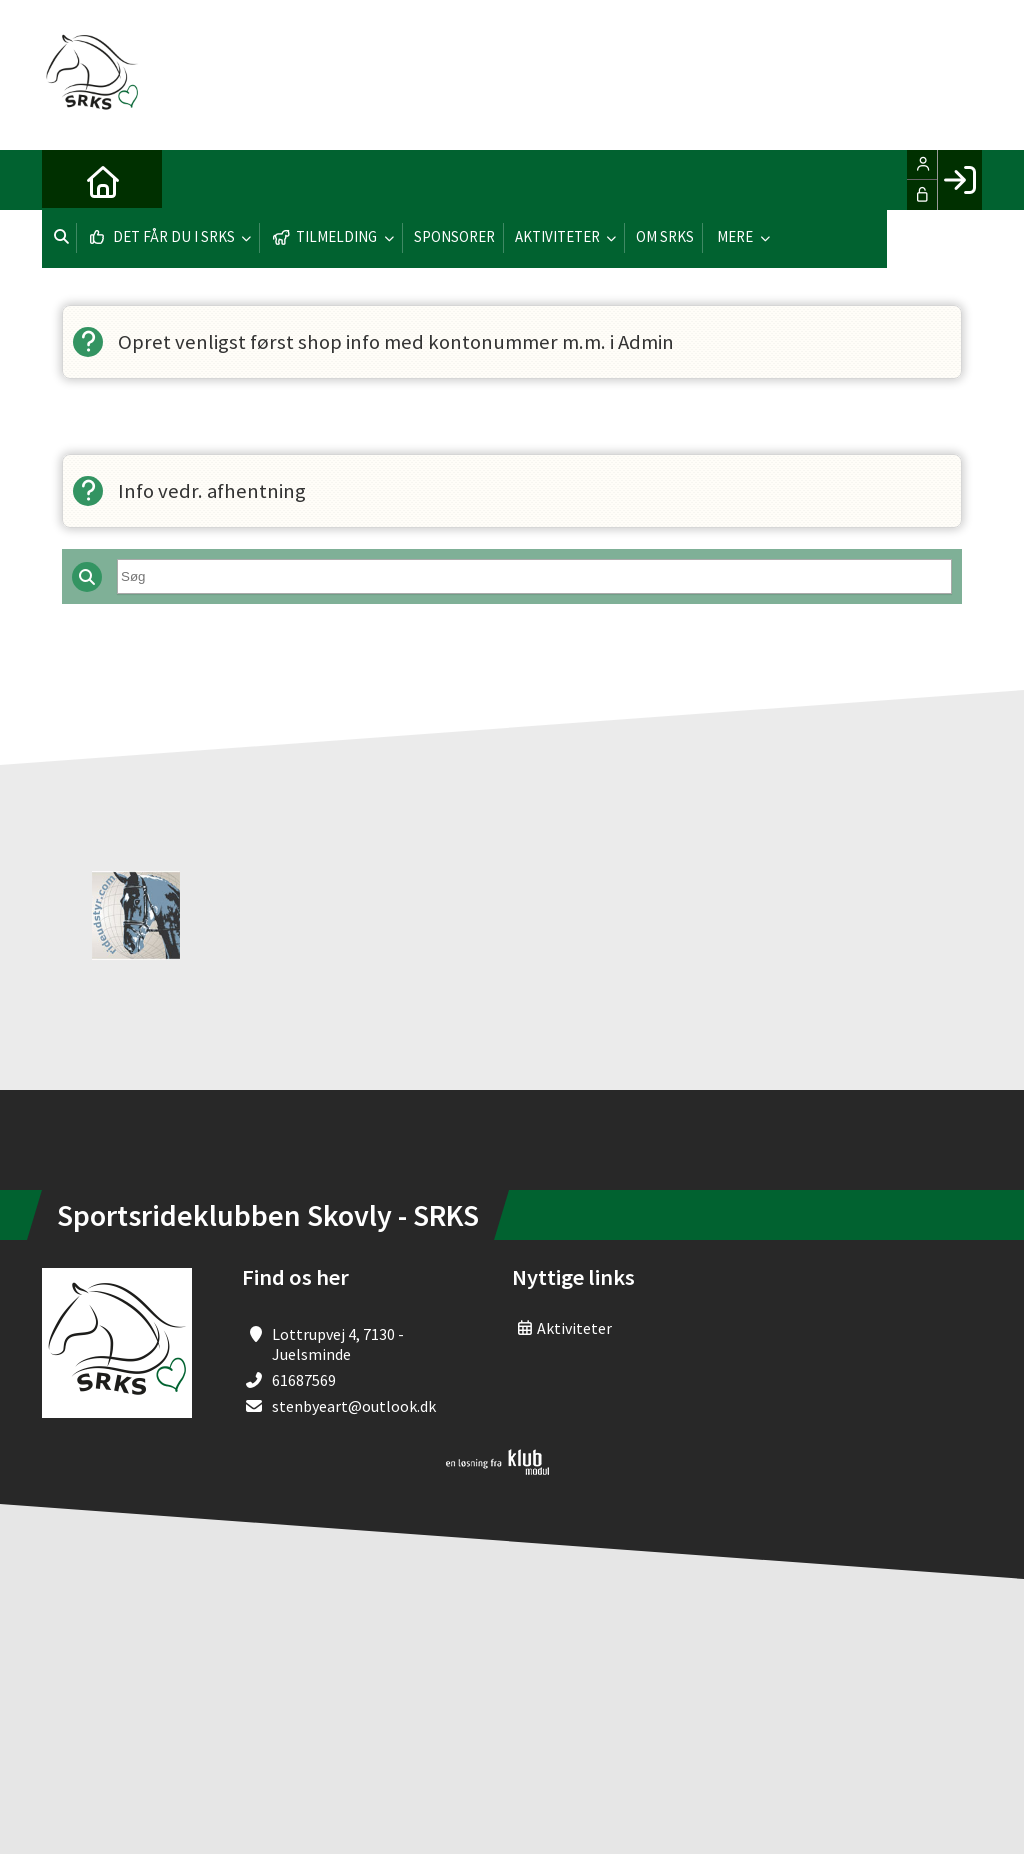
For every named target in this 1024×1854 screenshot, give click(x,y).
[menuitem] (72, 180)
